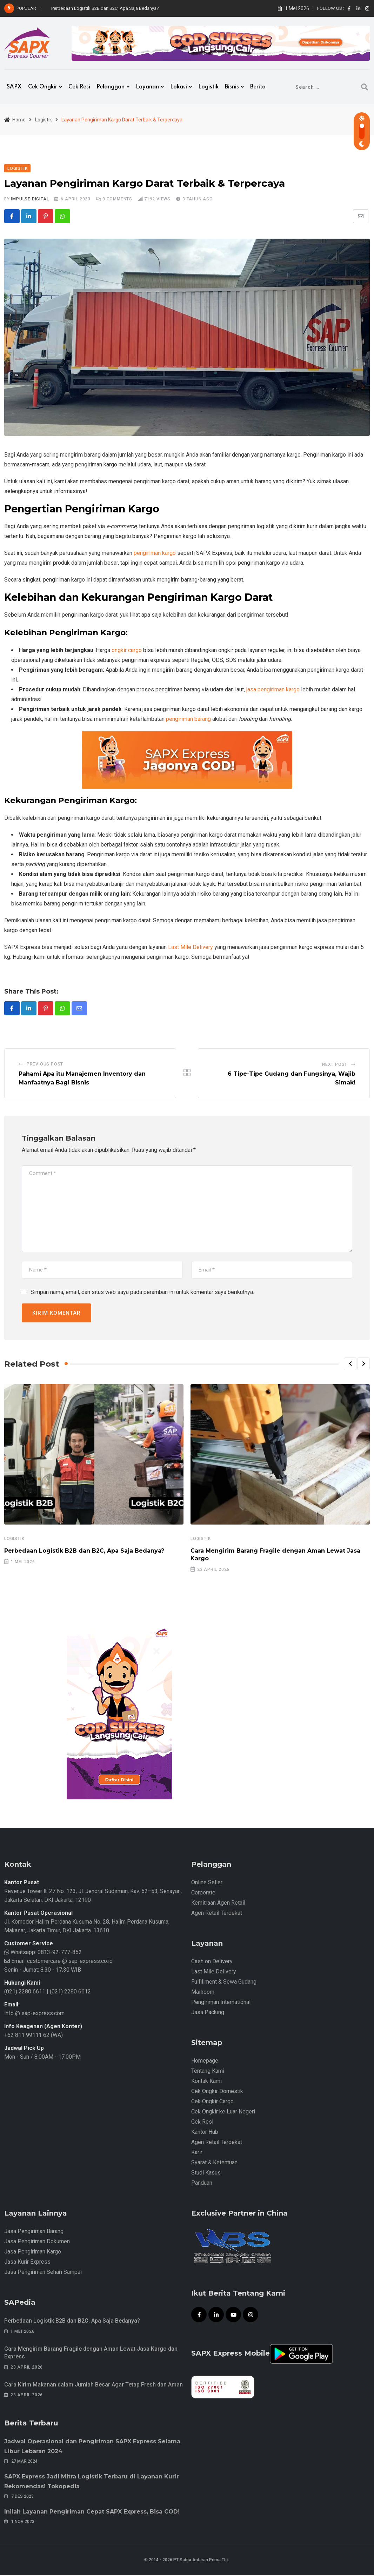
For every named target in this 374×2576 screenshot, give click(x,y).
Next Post (334, 1065)
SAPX (14, 87)
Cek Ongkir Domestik (217, 2092)
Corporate (203, 1893)
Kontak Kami (206, 2081)
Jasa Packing (207, 2013)
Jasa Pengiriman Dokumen (37, 2242)
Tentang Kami (207, 2071)
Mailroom (202, 1992)
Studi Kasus (206, 2173)
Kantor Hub (204, 2132)
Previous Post (45, 1064)
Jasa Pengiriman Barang (34, 2232)
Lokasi (178, 87)
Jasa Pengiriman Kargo (32, 2252)
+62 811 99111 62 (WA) (33, 2035)
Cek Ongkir (42, 87)
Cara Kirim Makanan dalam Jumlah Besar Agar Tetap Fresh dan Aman (93, 2385)
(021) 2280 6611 (24, 1992)
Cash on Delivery (212, 1962)
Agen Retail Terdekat (216, 1913)
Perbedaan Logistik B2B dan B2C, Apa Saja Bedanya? (105, 8)
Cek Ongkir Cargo (212, 2102)
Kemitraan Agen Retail (218, 1903)
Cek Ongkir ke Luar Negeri (223, 2112)
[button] (350, 1364)
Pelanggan (110, 87)
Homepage (204, 2061)
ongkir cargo (127, 650)
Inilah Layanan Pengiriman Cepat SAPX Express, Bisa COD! (92, 2512)
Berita (258, 87)
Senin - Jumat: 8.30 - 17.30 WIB (42, 1970)
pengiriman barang (188, 719)
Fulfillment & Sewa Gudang (223, 1982)
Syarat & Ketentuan (214, 2163)
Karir (196, 2153)
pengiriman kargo (155, 553)
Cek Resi (79, 87)
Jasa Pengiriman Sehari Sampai (43, 2272)
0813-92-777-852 (59, 1953)
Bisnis (232, 87)
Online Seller (206, 1883)
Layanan (147, 87)
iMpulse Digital (30, 199)
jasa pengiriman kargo (273, 689)
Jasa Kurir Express (27, 2262)
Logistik (208, 87)
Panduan (201, 2183)
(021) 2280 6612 (70, 1992)
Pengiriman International (221, 2002)
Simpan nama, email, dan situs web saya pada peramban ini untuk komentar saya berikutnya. (142, 1292)
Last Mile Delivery (190, 947)
